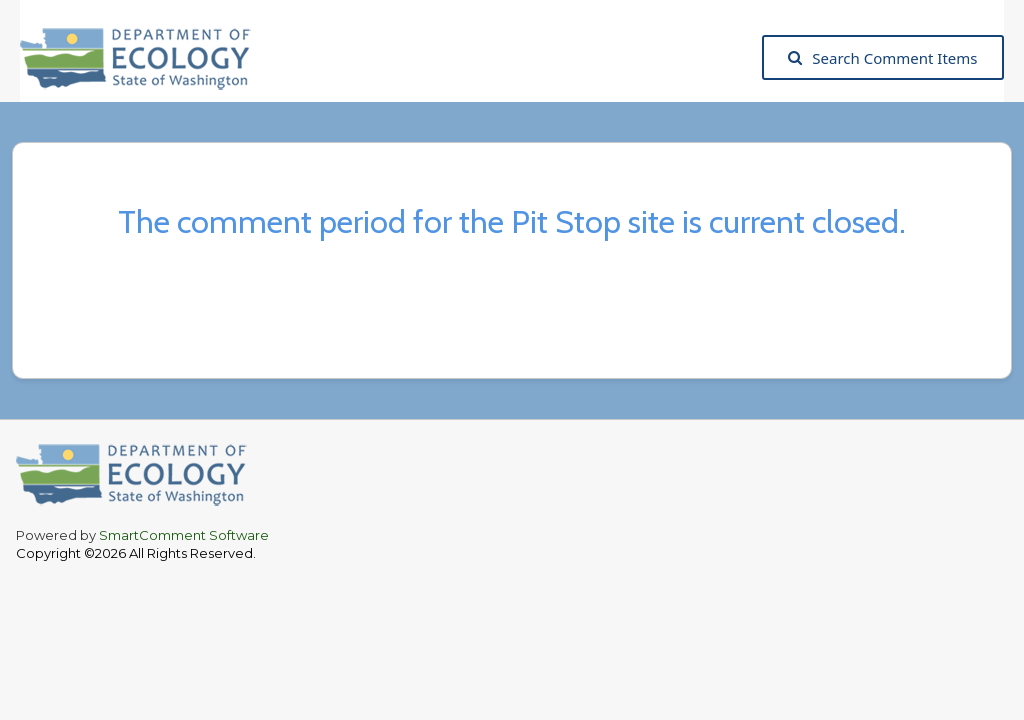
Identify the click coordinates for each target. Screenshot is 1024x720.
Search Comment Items (882, 58)
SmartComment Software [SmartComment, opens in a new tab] (184, 535)
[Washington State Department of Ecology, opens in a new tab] (145, 57)
